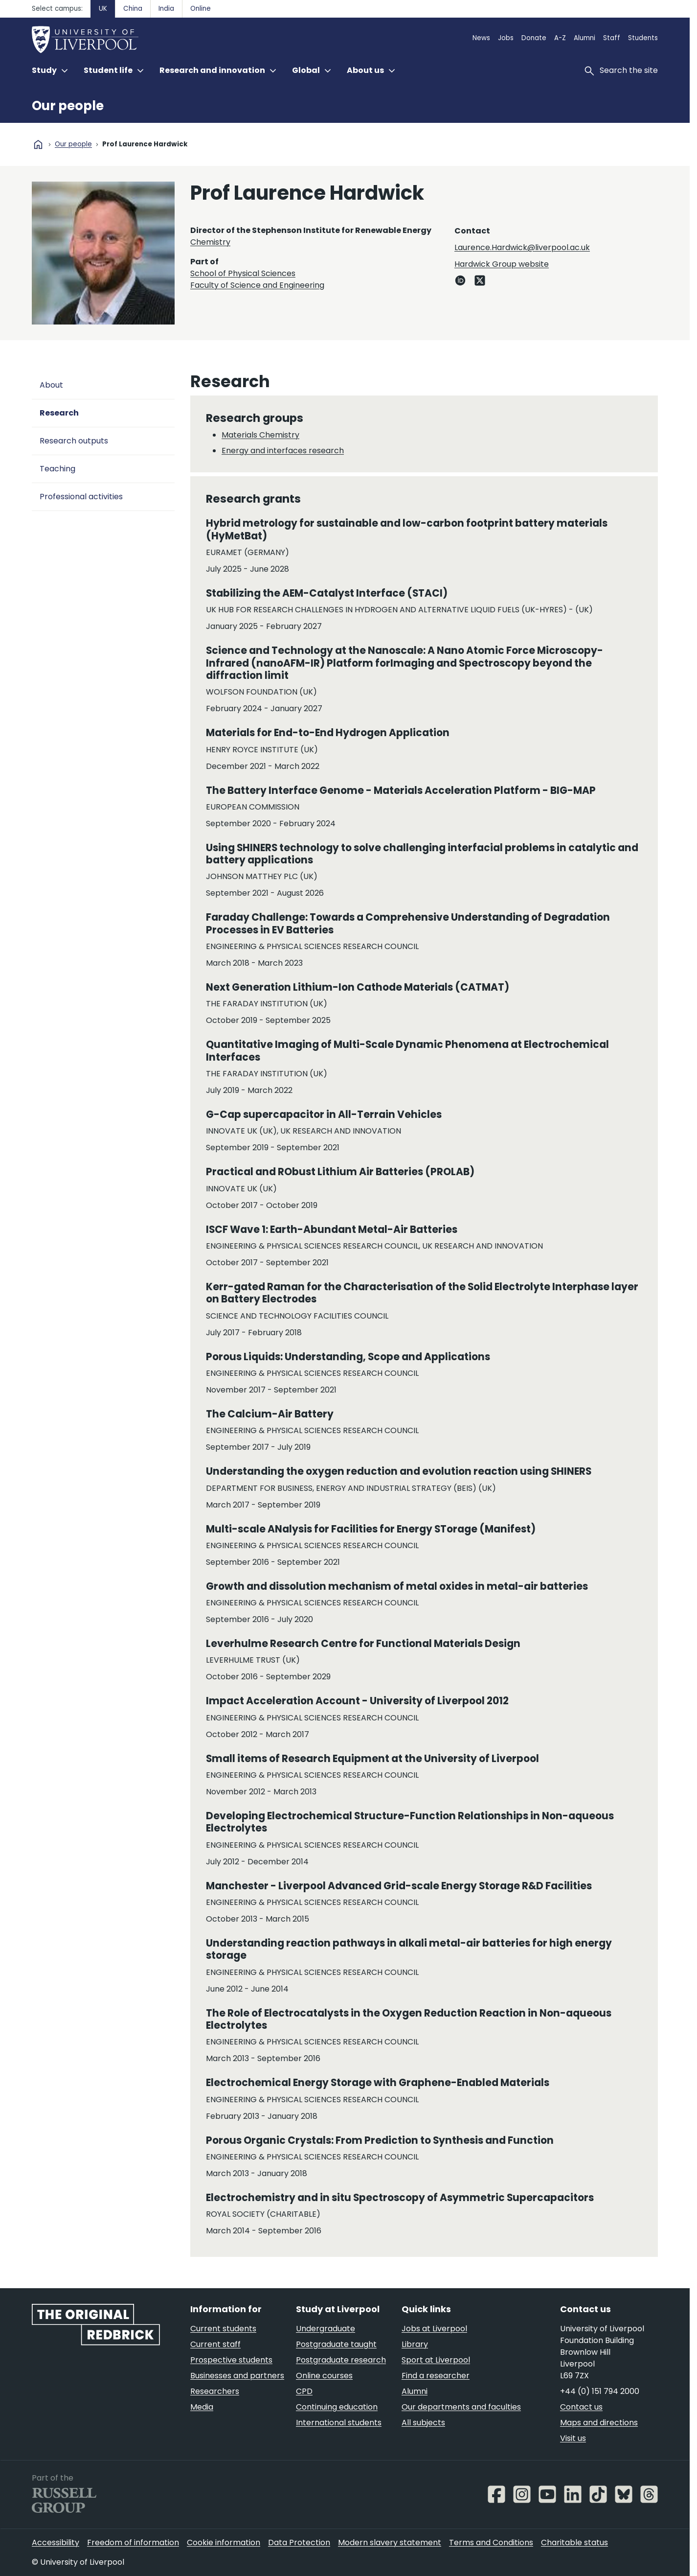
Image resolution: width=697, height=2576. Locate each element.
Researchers (214, 2391)
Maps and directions (599, 2422)
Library (415, 2344)
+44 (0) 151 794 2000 (599, 2391)
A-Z (560, 38)
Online (200, 8)
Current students (223, 2328)
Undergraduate (325, 2328)
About (51, 385)
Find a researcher (436, 2375)
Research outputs (74, 440)
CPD (304, 2391)
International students (339, 2422)
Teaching (57, 468)
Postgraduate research (341, 2360)
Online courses (324, 2375)
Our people (68, 106)
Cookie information (223, 2542)
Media (201, 2407)
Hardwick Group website (501, 264)
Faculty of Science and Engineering (257, 285)
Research (59, 412)
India (166, 8)
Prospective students (231, 2360)
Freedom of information (133, 2542)
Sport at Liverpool (436, 2360)
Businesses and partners (237, 2375)
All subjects (423, 2422)
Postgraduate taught (336, 2344)
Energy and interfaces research (283, 450)
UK (103, 8)
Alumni (584, 38)
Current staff (215, 2344)
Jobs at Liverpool (434, 2328)
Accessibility (55, 2542)
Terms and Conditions (491, 2542)
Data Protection (299, 2542)
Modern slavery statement (389, 2542)
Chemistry (210, 242)
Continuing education (337, 2407)
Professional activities (81, 496)
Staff (611, 38)
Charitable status (574, 2542)
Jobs (506, 38)
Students (643, 38)
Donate (533, 38)
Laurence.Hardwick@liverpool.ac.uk (522, 247)
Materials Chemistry (260, 435)
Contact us (581, 2407)
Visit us (573, 2438)
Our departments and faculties (461, 2407)
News (481, 38)
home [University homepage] (38, 144)
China (132, 8)
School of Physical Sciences (242, 273)
